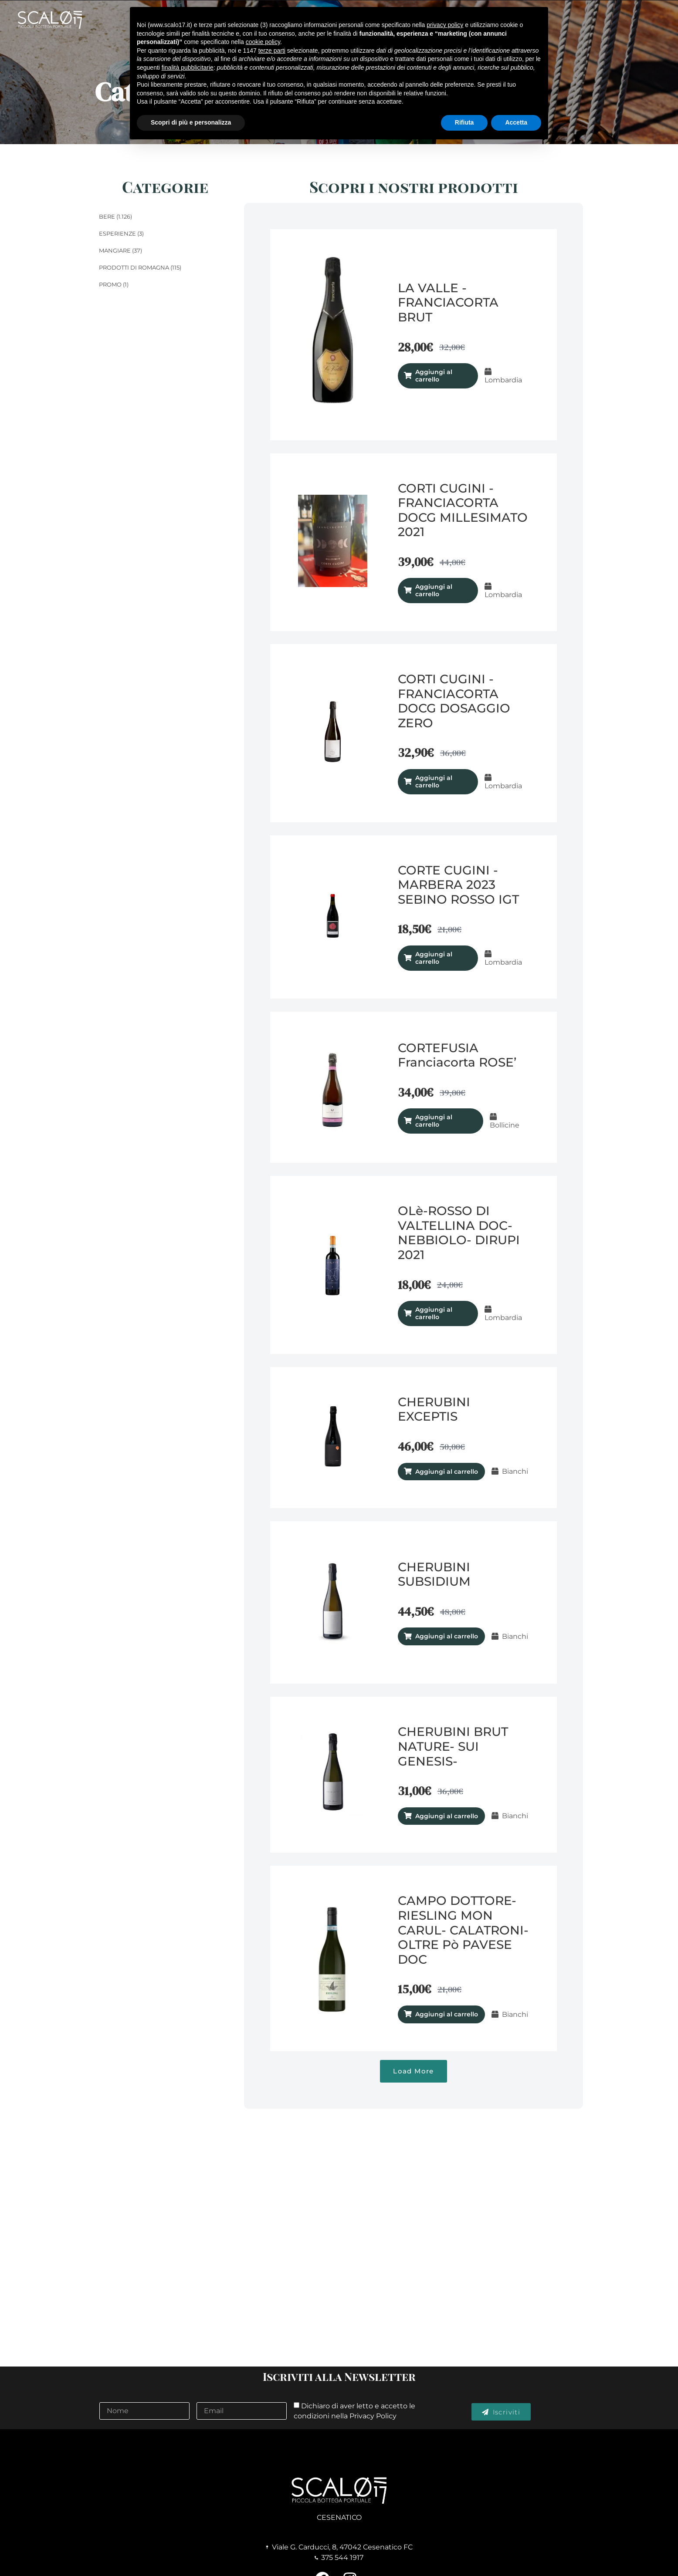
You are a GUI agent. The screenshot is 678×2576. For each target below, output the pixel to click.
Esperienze (117, 233)
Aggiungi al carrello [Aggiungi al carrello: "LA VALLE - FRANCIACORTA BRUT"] (433, 375)
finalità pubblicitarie (188, 67)
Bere (107, 216)
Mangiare (115, 250)
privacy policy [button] (445, 24)
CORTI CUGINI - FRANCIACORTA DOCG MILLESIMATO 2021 (463, 510)
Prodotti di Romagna (134, 267)
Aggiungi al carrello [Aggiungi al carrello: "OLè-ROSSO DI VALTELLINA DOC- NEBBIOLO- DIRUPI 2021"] (433, 1313)
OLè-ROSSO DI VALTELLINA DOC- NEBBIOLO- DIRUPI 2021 (459, 1232)
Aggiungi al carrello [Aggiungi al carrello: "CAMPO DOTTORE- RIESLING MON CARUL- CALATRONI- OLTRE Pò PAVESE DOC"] (446, 2014)
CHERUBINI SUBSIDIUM (434, 1574)
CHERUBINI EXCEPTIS (434, 1409)
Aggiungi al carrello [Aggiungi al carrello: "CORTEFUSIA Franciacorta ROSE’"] (433, 1120)
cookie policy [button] (263, 41)
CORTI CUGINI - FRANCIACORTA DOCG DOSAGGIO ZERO (454, 701)
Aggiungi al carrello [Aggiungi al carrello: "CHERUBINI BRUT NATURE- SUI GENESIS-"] (446, 1816)
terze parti (271, 50)
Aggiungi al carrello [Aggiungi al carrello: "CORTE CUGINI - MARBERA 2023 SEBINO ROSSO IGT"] (433, 958)
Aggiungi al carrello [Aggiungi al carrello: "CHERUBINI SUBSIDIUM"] (446, 1636)
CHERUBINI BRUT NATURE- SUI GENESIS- (453, 1746)
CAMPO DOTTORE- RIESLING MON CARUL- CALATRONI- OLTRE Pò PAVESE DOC (463, 1929)
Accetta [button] (516, 122)
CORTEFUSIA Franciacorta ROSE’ (457, 1055)
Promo (110, 284)
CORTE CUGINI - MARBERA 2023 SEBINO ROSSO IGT (458, 885)
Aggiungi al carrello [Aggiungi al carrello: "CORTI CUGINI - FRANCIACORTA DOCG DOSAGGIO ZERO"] (433, 781)
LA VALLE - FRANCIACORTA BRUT (448, 302)
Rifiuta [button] (464, 122)
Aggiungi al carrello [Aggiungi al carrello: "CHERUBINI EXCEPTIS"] (446, 1471)
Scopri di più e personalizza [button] (191, 122)
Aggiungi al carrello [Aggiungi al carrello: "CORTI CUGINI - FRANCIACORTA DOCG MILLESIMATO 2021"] (433, 590)
